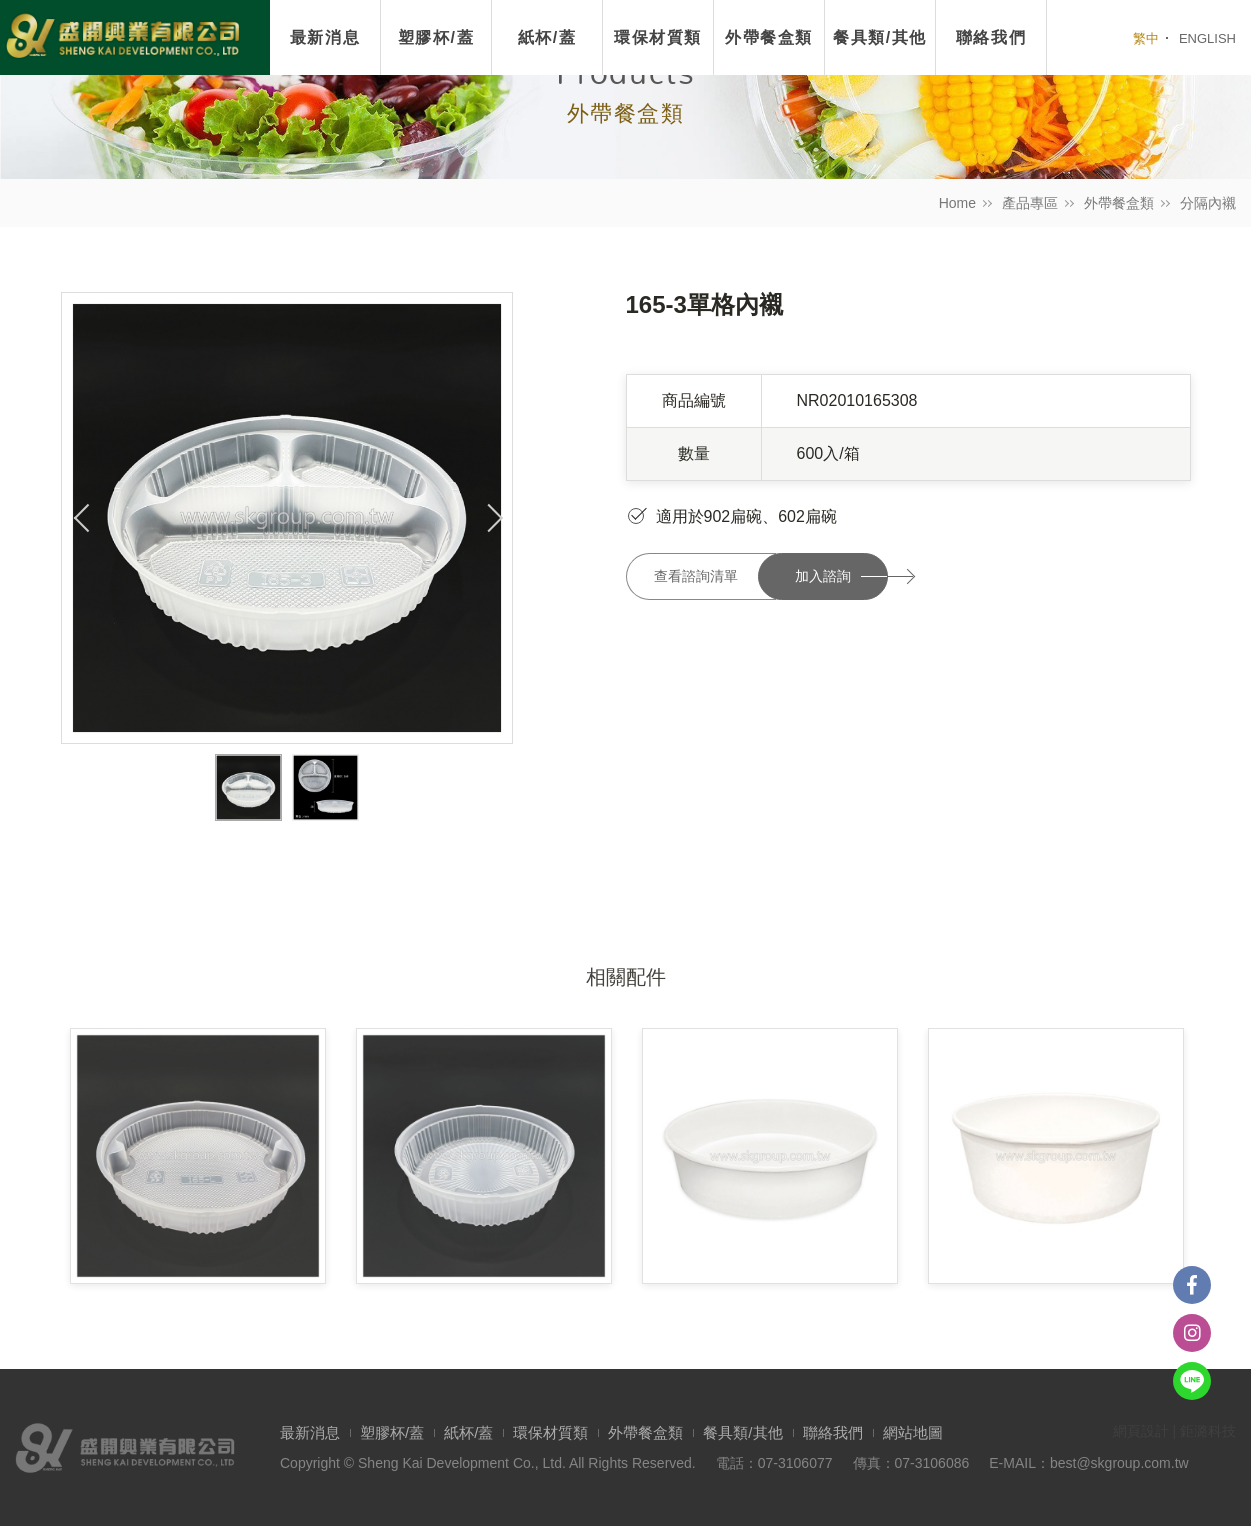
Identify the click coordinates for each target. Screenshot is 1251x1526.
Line (1192, 1381)
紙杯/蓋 (547, 37)
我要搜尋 (1091, 38)
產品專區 (1030, 203)
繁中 (1146, 38)
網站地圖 (913, 1432)
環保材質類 (658, 37)
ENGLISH (1207, 38)
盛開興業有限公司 (122, 37)
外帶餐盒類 (1119, 203)
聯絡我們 (833, 1432)
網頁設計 (1141, 1431)
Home (957, 203)
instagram (1192, 1333)
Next (492, 518)
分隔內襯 (1208, 203)
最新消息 (325, 37)
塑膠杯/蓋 (436, 37)
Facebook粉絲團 (1192, 1285)
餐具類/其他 (742, 1432)
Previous (82, 518)
